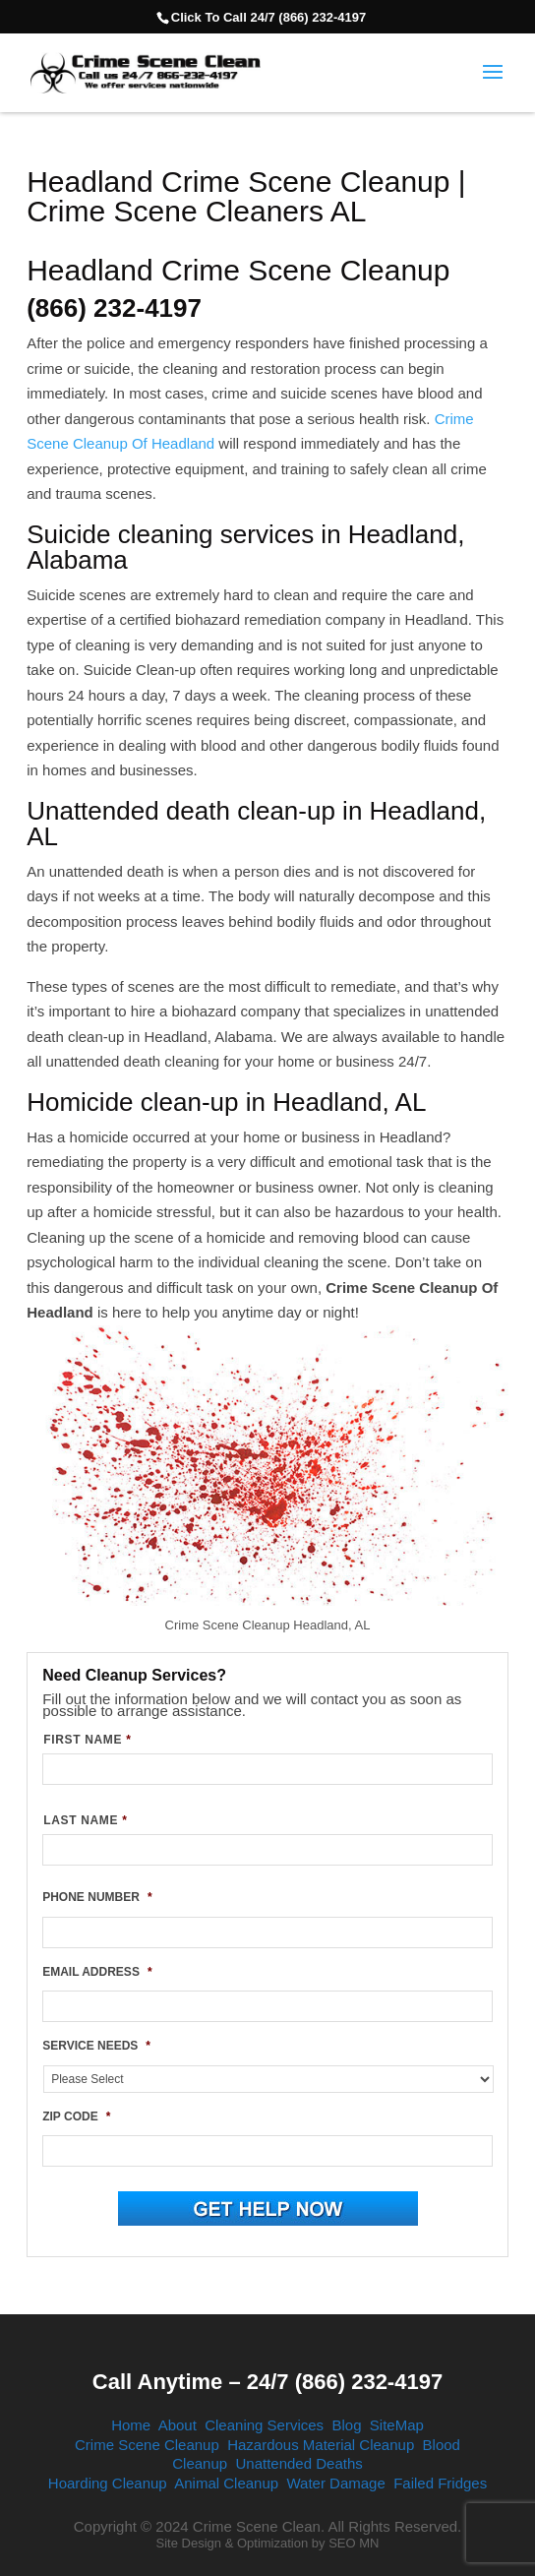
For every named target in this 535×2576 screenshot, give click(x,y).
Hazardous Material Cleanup (320, 2444)
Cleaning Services (264, 2425)
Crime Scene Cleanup (147, 2444)
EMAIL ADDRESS (96, 1972)
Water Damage (335, 2483)
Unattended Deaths (298, 2463)
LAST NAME (85, 1820)
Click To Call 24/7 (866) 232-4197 (268, 17)
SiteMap (397, 2425)
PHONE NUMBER (96, 1897)
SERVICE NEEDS (96, 2046)
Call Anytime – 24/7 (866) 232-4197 (267, 2381)
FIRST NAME (87, 1740)
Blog (346, 2425)
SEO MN (353, 2543)
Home (130, 2425)
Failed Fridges (440, 2483)
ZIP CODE (76, 2116)
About (177, 2425)
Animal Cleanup (226, 2483)
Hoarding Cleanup (107, 2483)
